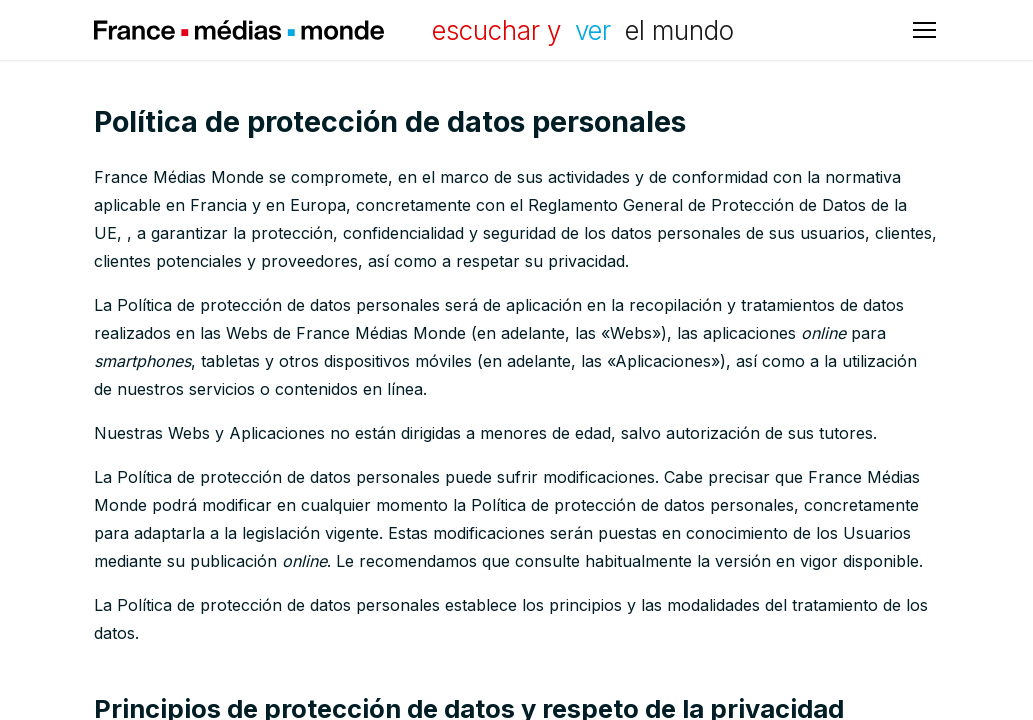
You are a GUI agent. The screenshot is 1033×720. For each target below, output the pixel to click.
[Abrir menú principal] (924, 30)
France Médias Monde (239, 30)
